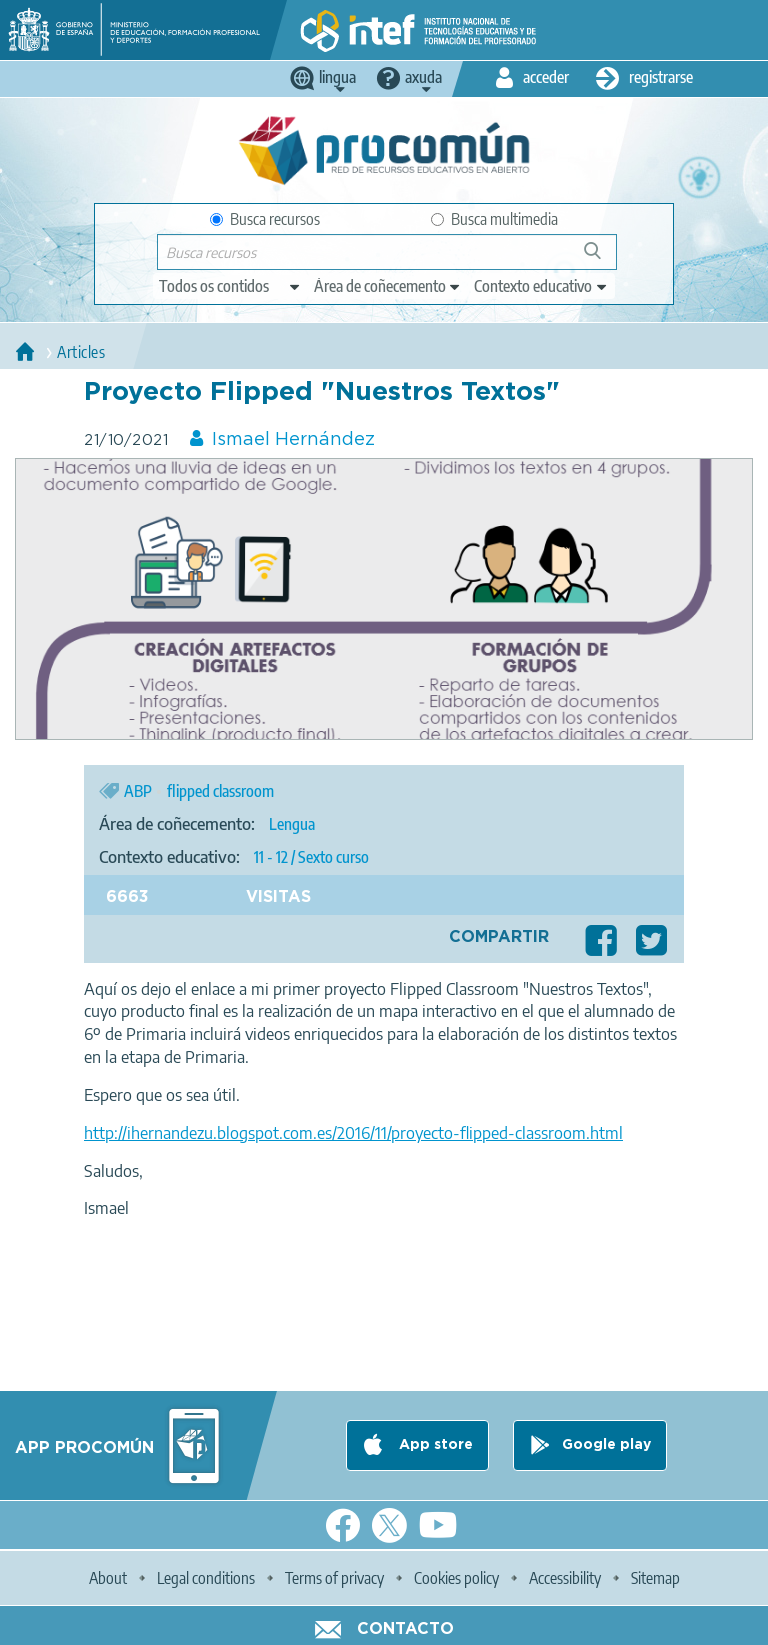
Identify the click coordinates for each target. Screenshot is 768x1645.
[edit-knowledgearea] (388, 286)
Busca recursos (265, 219)
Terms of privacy (334, 1578)
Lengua (292, 824)
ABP (138, 791)
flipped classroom (220, 791)
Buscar (601, 258)
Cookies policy (456, 1578)
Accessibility (565, 1578)
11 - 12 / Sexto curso (311, 857)
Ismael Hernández (293, 440)
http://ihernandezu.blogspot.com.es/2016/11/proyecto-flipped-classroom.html (353, 1133)
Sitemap (655, 1578)
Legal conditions (206, 1578)
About (108, 1578)
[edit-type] (230, 286)
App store (434, 1445)
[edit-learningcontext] (541, 286)
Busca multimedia (494, 219)
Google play (606, 1445)
